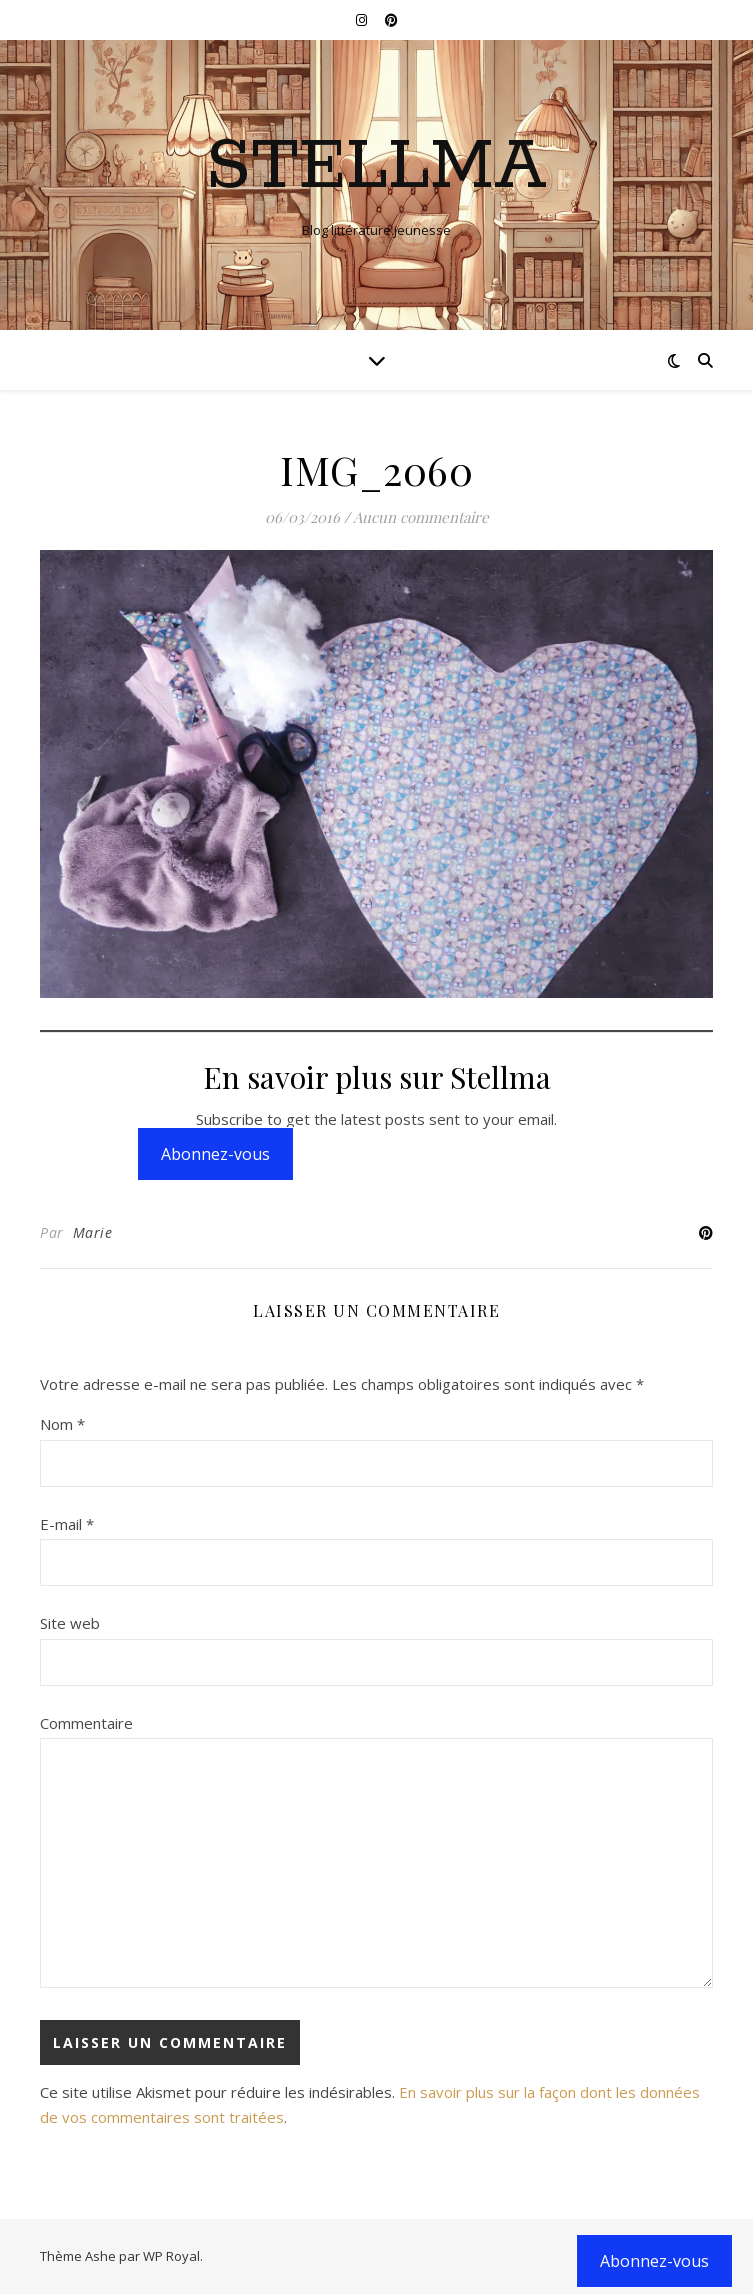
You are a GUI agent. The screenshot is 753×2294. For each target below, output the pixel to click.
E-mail (67, 1524)
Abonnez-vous (215, 1154)
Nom (62, 1424)
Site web (70, 1623)
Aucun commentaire (421, 517)
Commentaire (86, 1723)
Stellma (376, 168)
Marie (93, 1232)
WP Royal (171, 2256)
